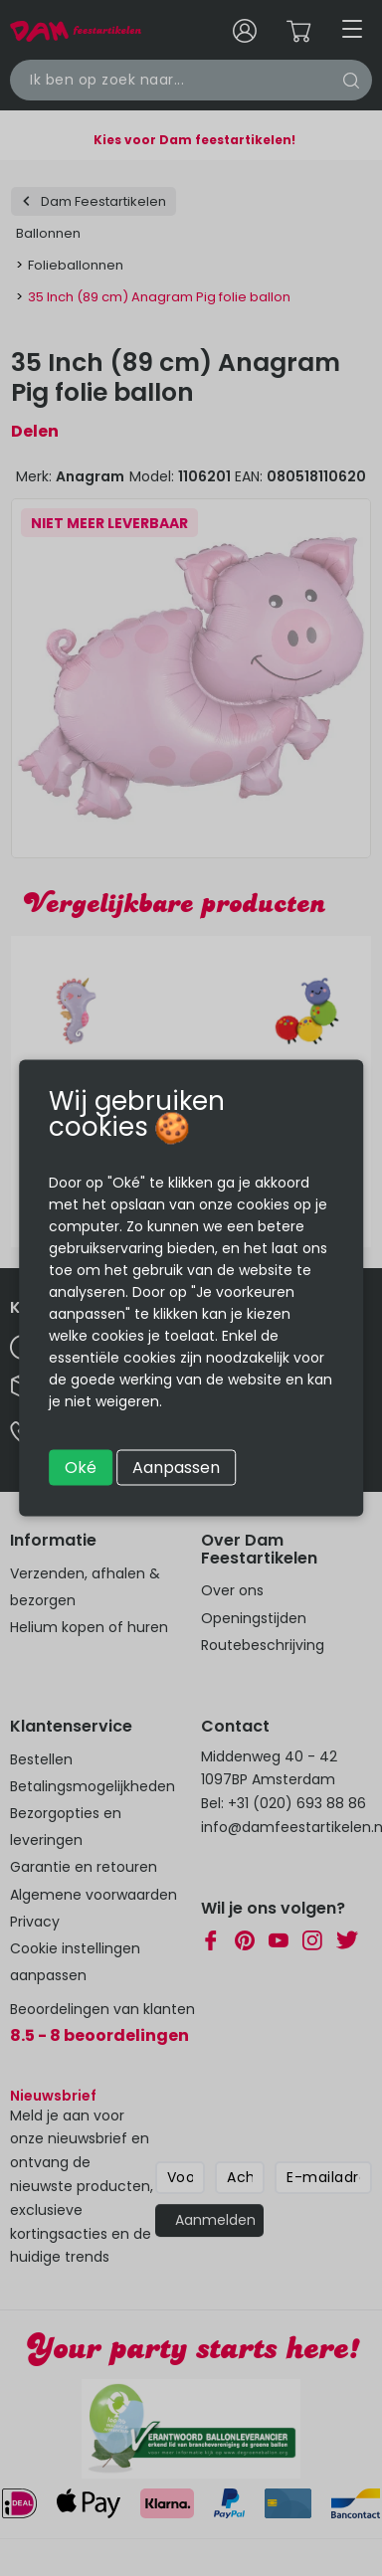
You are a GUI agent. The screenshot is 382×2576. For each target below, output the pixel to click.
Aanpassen (176, 1467)
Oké (80, 1467)
